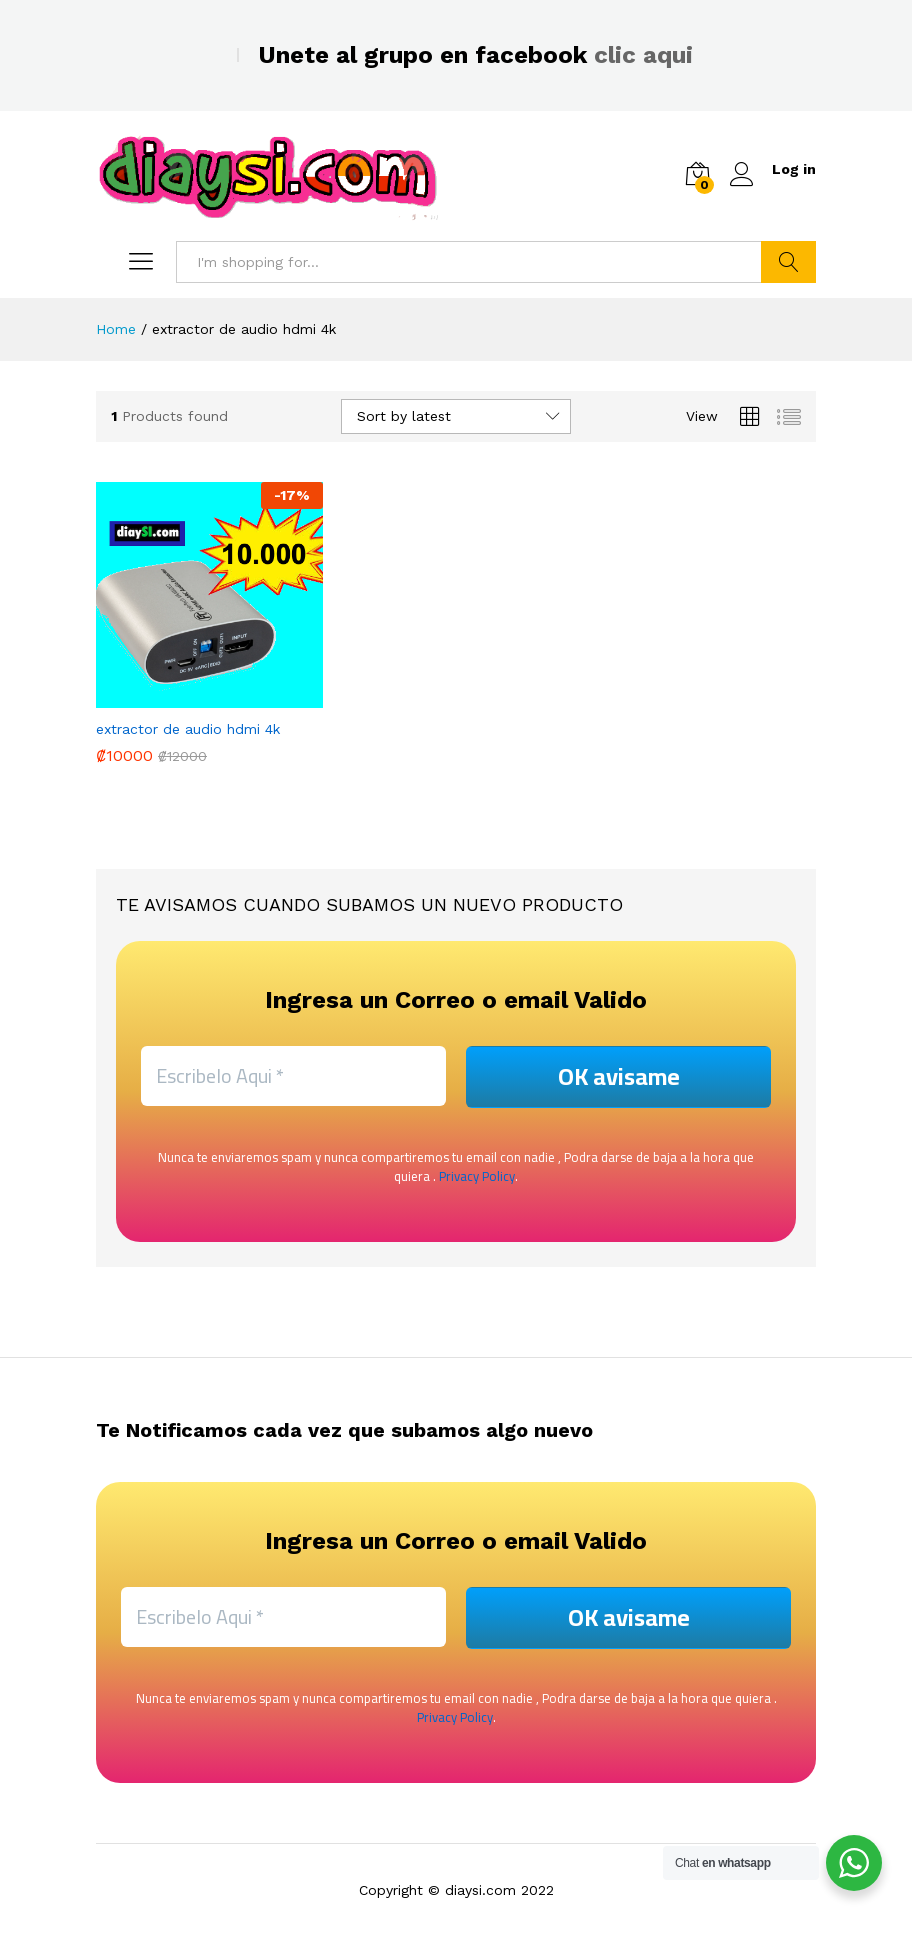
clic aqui (643, 55)
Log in (773, 169)
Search (788, 262)
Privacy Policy (477, 1176)
